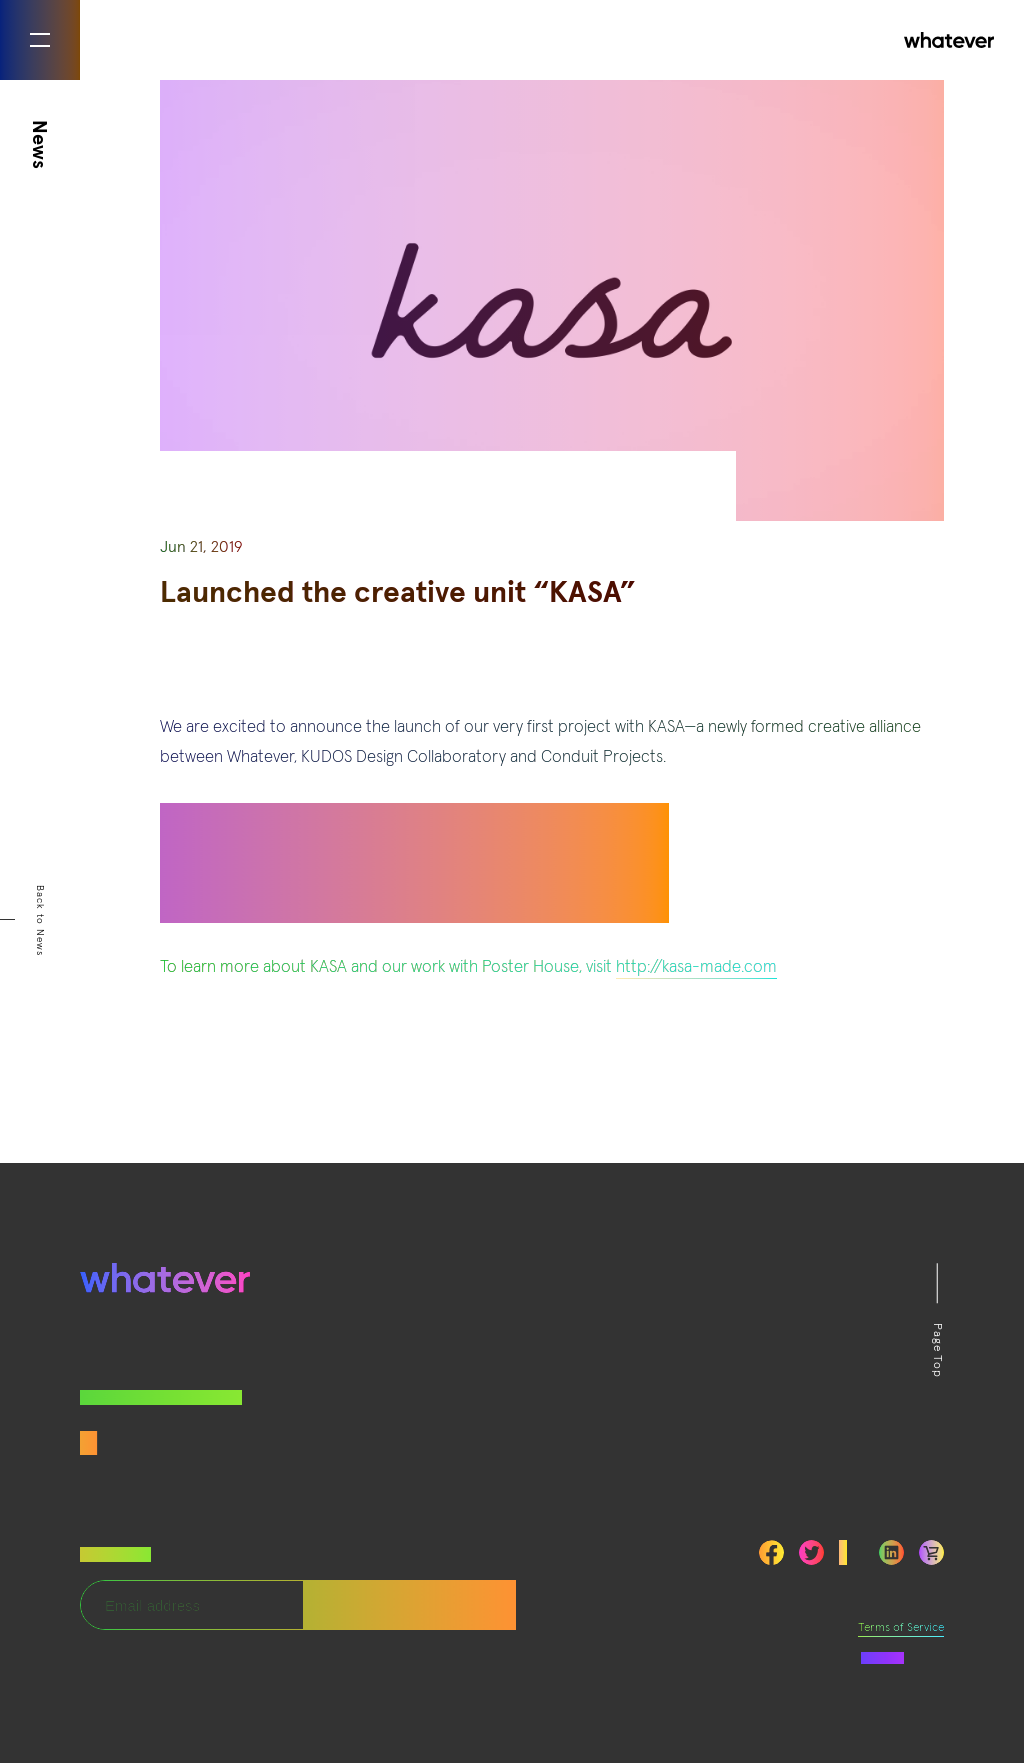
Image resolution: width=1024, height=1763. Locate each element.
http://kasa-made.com (696, 967)
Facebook (771, 1552)
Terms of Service (901, 1628)
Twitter (811, 1552)
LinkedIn (891, 1552)
